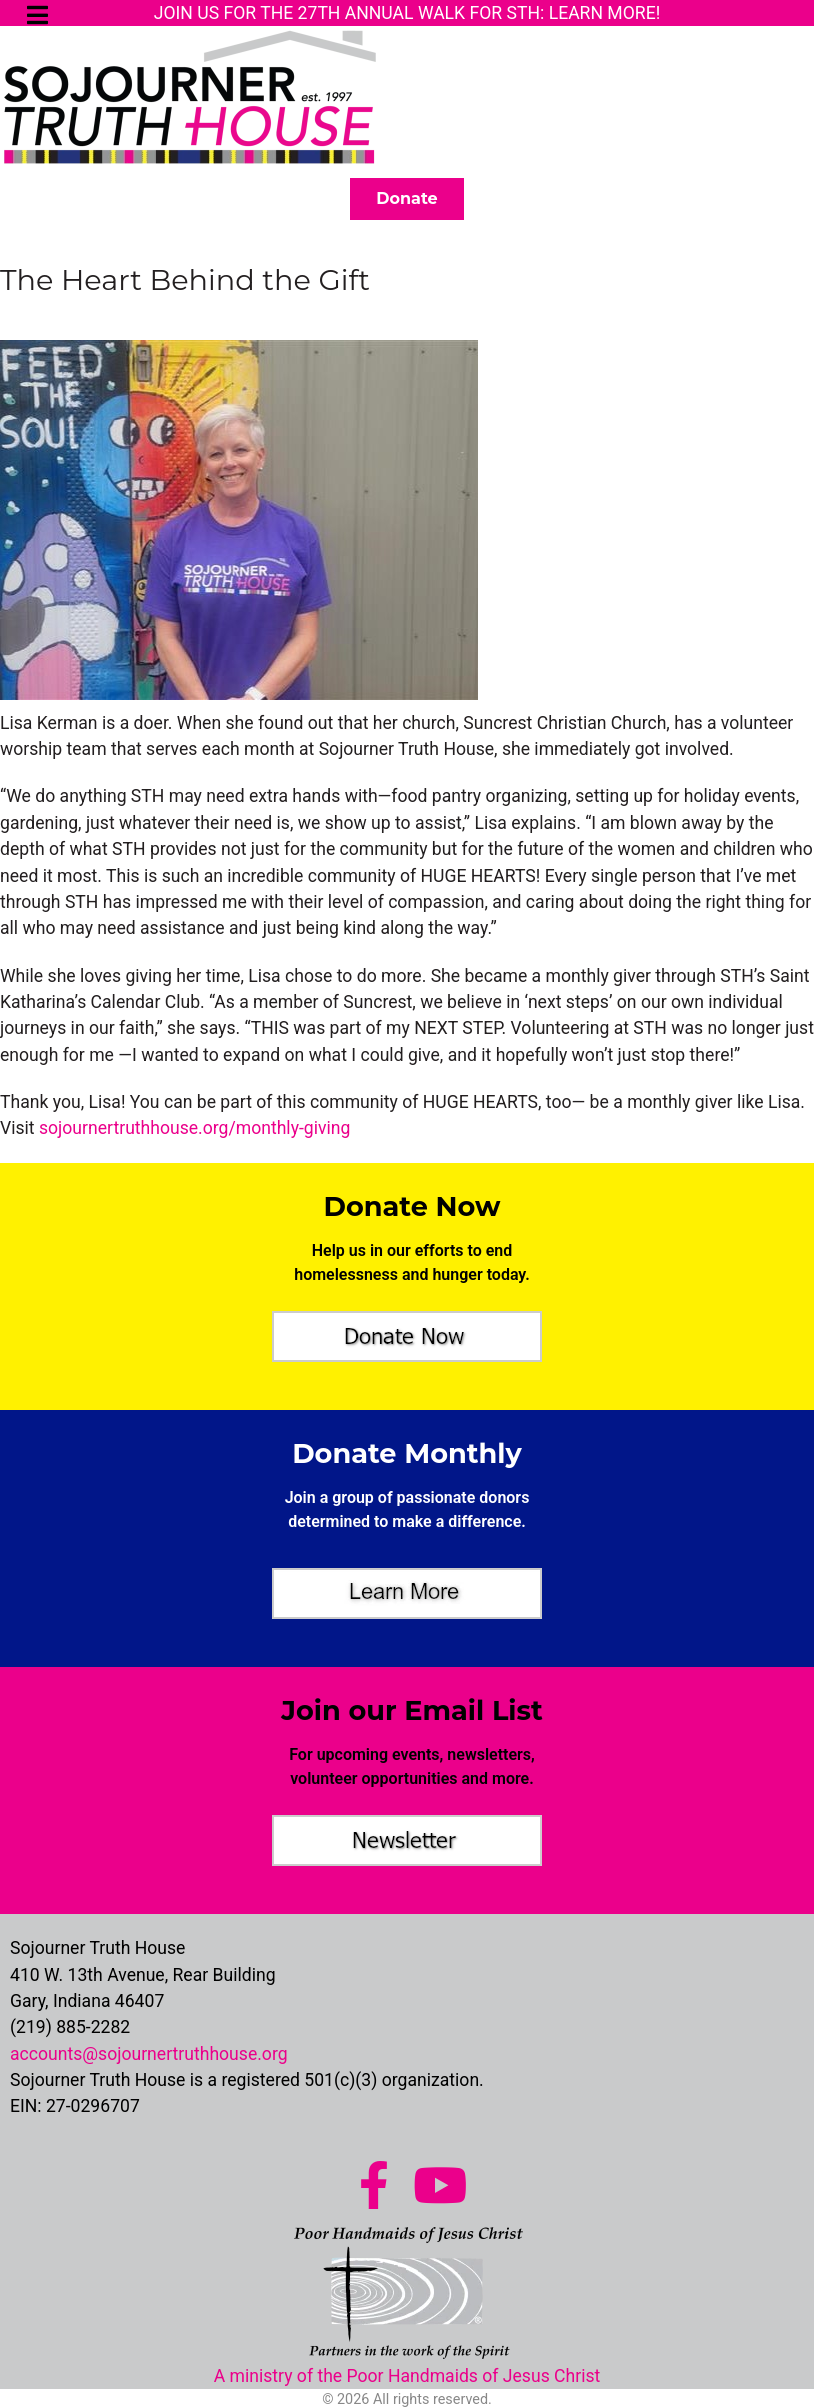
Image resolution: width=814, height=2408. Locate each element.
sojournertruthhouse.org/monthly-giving (194, 1126)
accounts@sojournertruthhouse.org (149, 2051)
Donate (406, 198)
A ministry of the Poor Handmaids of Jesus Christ (407, 2373)
